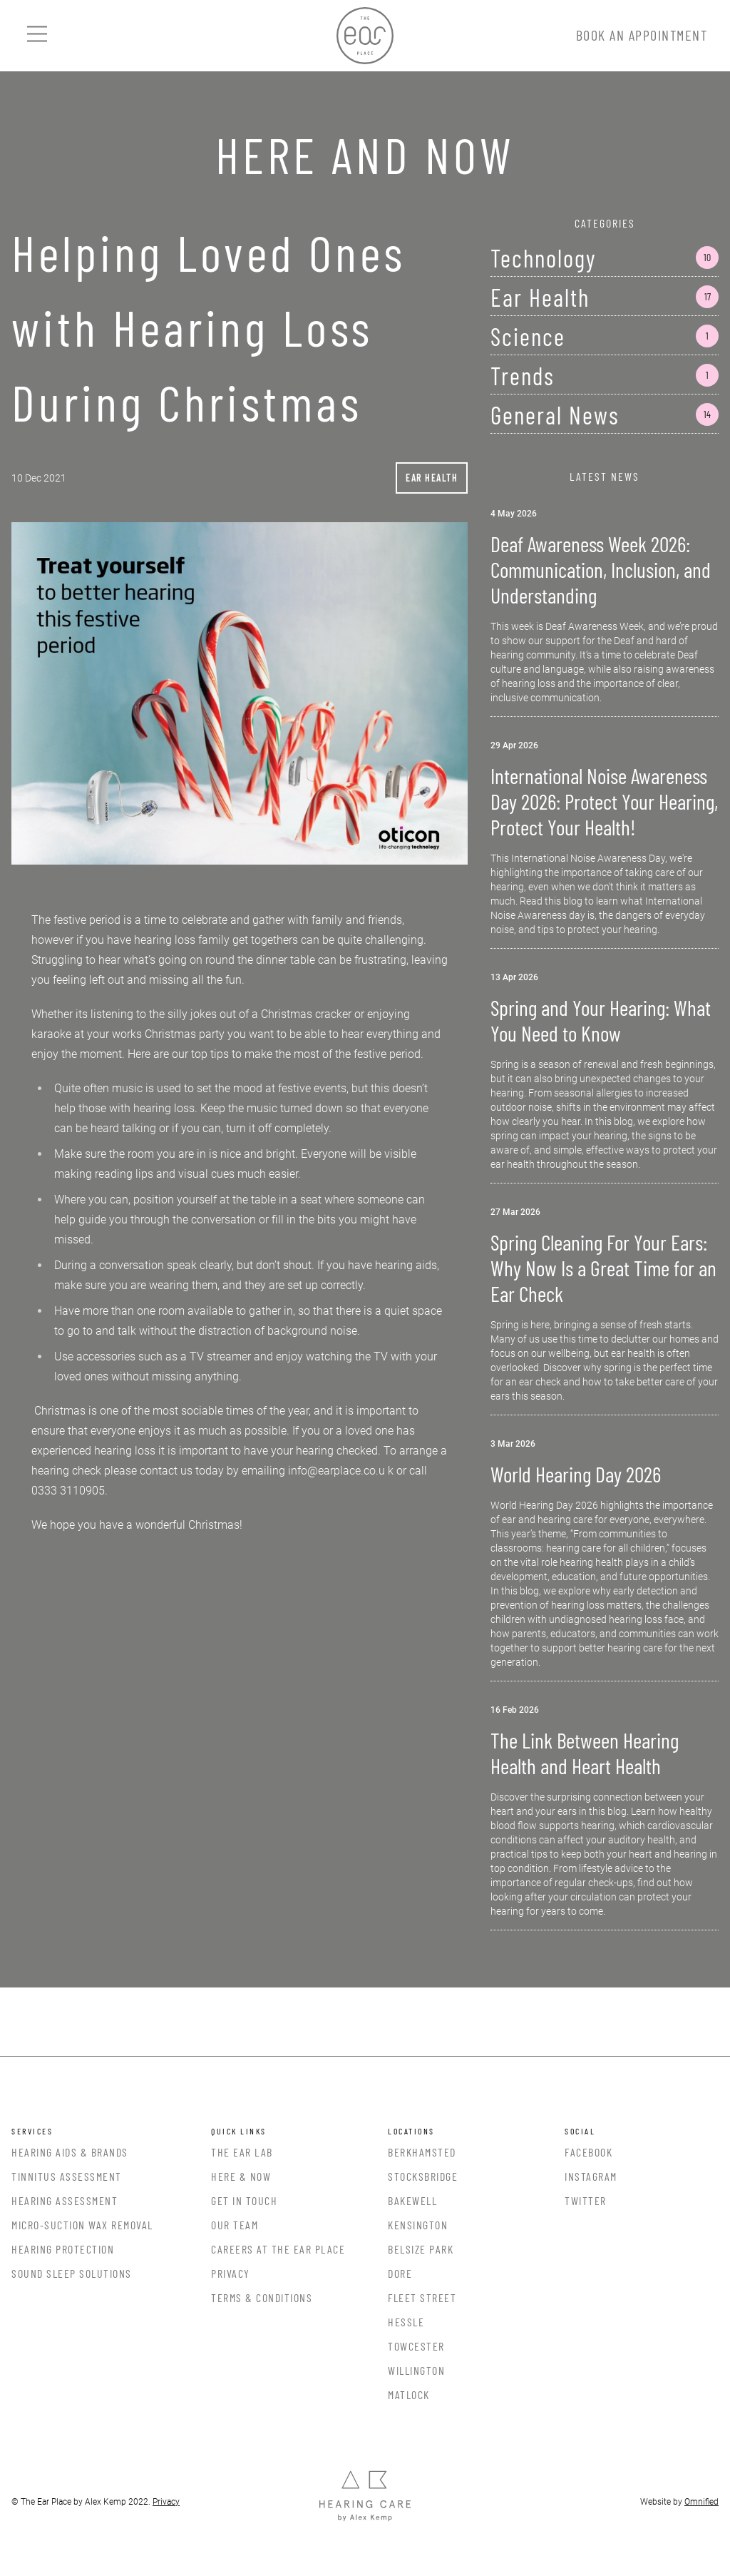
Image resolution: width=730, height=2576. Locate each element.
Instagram (591, 2176)
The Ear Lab (242, 2152)
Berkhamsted (422, 2152)
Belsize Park (420, 2249)
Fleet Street (422, 2297)
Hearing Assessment (64, 2200)
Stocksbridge (423, 2176)
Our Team (234, 2224)
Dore (400, 2273)
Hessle (406, 2321)
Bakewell (412, 2200)
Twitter (586, 2200)
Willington (416, 2370)
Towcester (416, 2346)
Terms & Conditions (261, 2297)
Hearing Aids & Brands (69, 2152)
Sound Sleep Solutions (71, 2273)
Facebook (588, 2152)
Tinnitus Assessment (66, 2176)
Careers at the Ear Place (278, 2249)
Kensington (418, 2224)
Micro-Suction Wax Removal (82, 2224)
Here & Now (241, 2176)
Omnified (701, 2502)
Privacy (230, 2273)
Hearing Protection (62, 2249)
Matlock (409, 2394)
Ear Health (432, 478)
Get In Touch (244, 2200)
